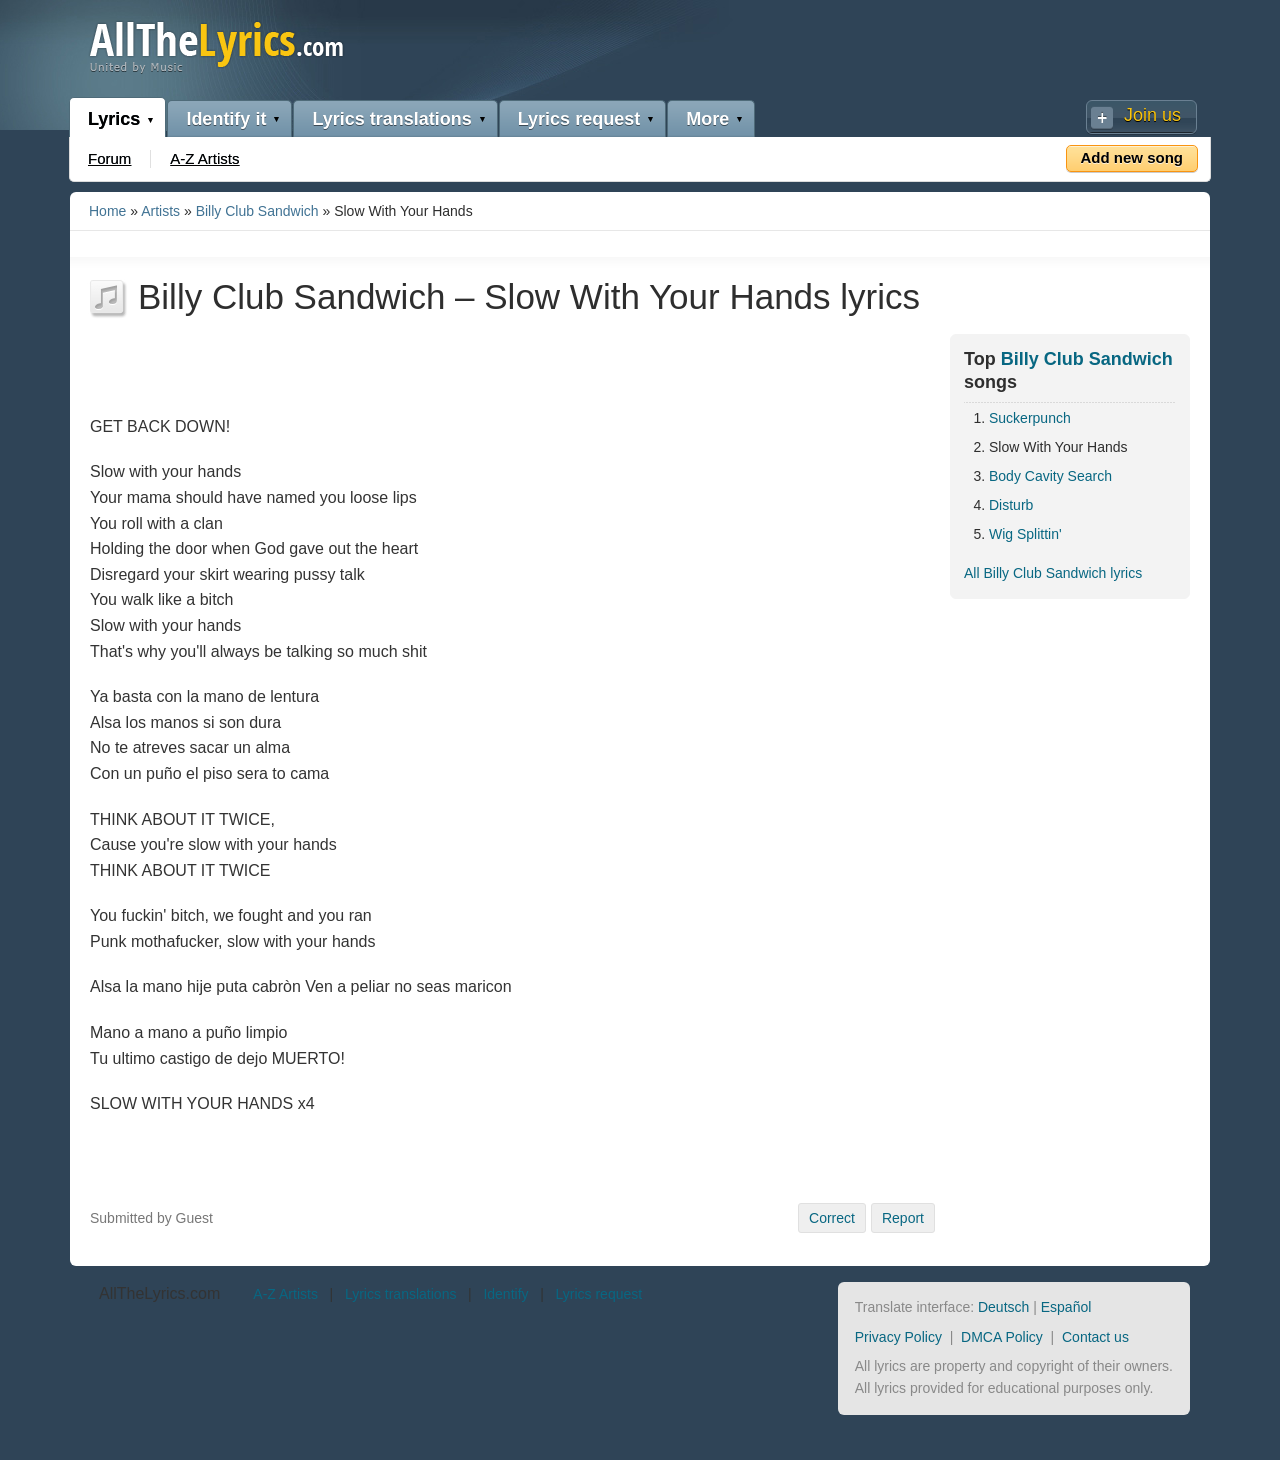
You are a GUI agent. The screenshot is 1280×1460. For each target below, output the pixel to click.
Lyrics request (579, 119)
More (707, 119)
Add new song (1132, 157)
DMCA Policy (1002, 1337)
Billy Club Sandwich (257, 211)
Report (903, 1218)
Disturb (1011, 505)
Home (107, 211)
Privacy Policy (898, 1337)
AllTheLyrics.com (159, 1293)
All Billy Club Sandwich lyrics (1053, 573)
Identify (505, 1294)
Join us (1152, 115)
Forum (109, 158)
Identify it (226, 119)
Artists (160, 211)
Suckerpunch (1030, 418)
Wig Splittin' (1025, 534)
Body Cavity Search (1050, 476)
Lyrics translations (391, 119)
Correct (832, 1218)
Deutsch (1003, 1307)
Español (1066, 1307)
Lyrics (114, 119)
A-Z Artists (204, 158)
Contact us (1095, 1337)
